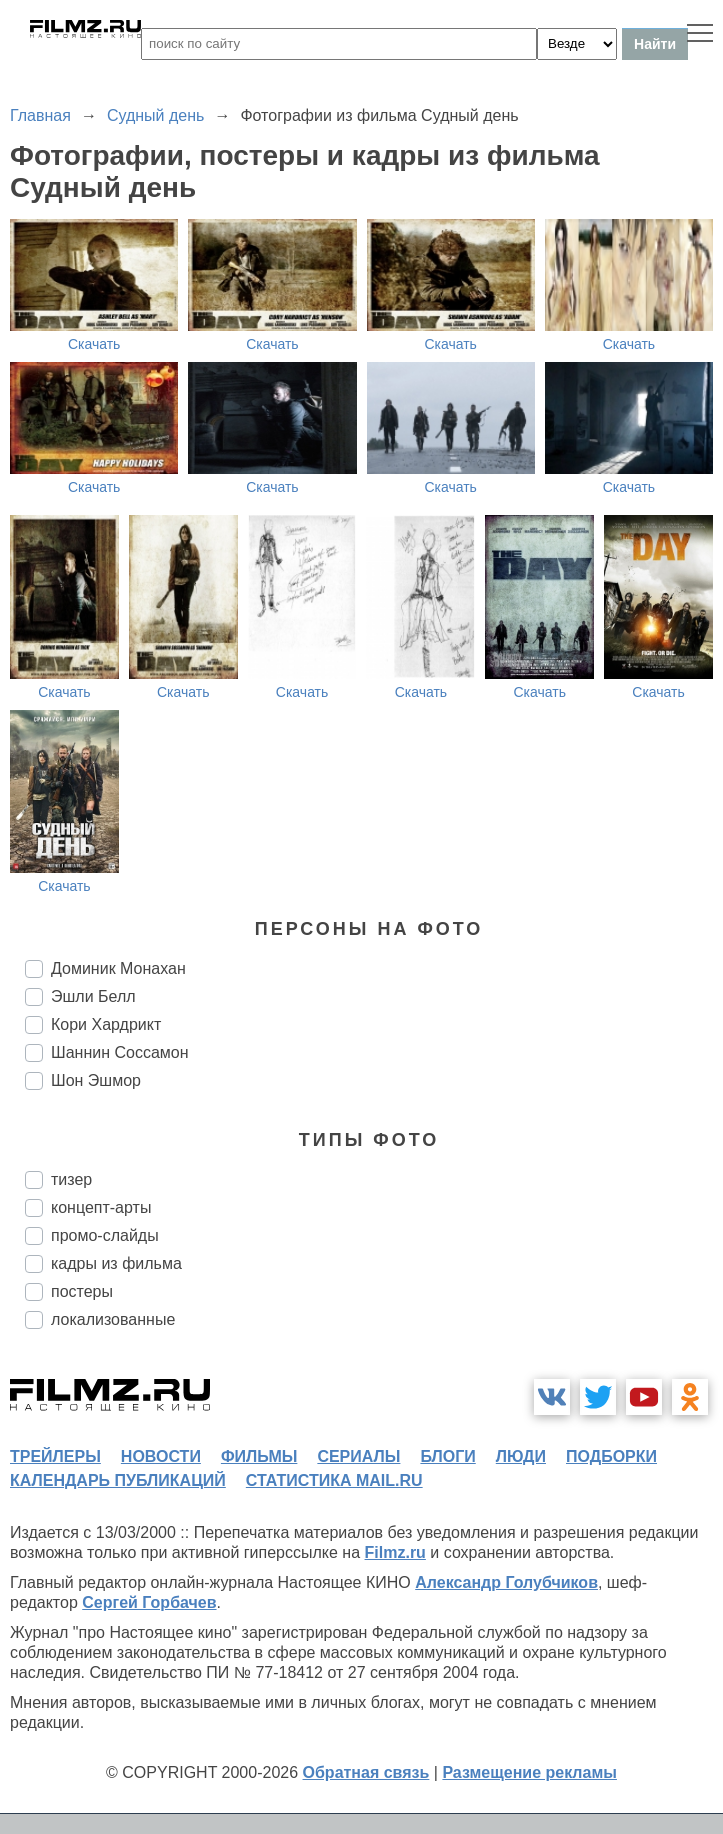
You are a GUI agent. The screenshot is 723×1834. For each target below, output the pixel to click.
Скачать (94, 344)
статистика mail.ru (334, 1480)
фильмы (259, 1456)
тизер (71, 1179)
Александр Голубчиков (506, 1582)
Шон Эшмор (96, 1080)
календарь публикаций (118, 1480)
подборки (611, 1456)
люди (521, 1456)
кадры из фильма (116, 1263)
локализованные (113, 1319)
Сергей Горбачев (149, 1602)
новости (161, 1456)
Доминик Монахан (118, 968)
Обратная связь (366, 1772)
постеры (82, 1291)
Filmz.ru (395, 1552)
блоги (447, 1456)
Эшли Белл (93, 996)
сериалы (358, 1456)
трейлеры (55, 1456)
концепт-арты (101, 1207)
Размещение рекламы (529, 1772)
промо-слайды (105, 1235)
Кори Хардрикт (106, 1024)
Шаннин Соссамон (120, 1052)
